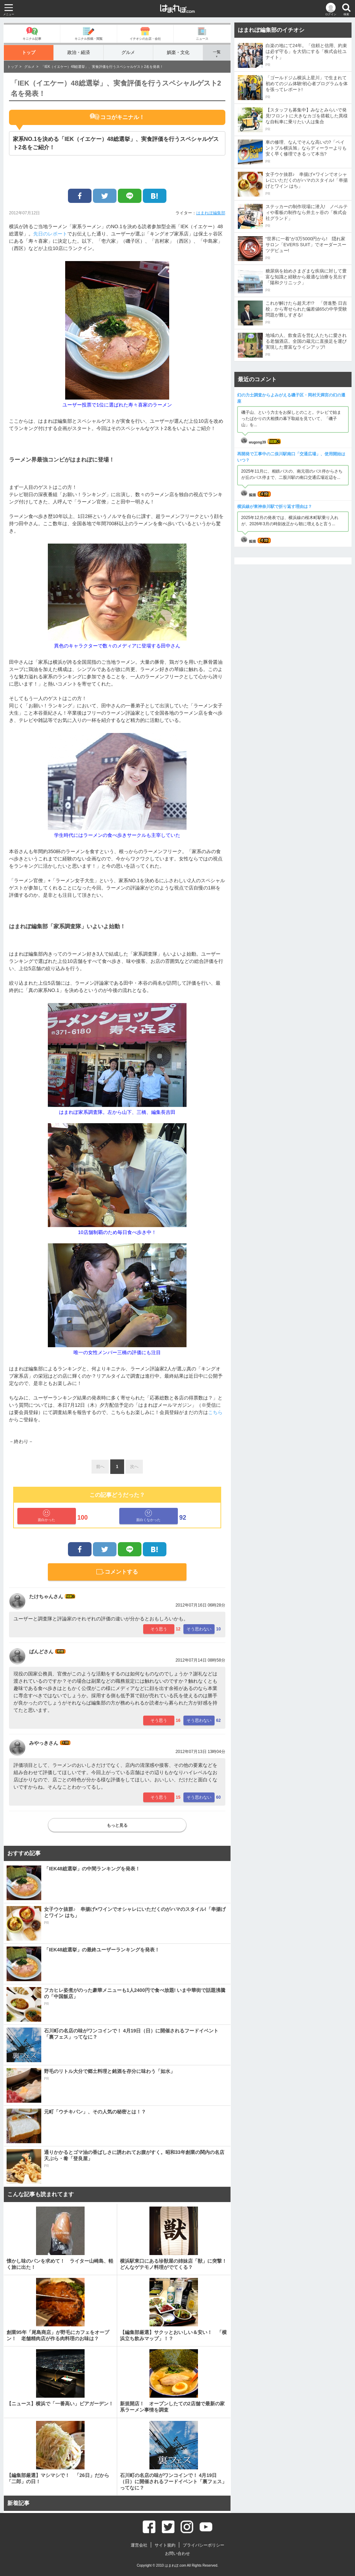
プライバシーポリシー (203, 2545)
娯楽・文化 (178, 52)
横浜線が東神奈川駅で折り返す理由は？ (274, 506)
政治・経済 (78, 52)
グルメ (128, 52)
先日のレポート (50, 233)
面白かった (46, 1516)
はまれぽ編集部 (210, 213)
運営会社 (139, 2545)
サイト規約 (165, 2545)
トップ (28, 52)
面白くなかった (148, 1516)
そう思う (158, 1629)
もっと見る (117, 1825)
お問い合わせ (177, 2553)
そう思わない (199, 1629)
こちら (215, 1412)
